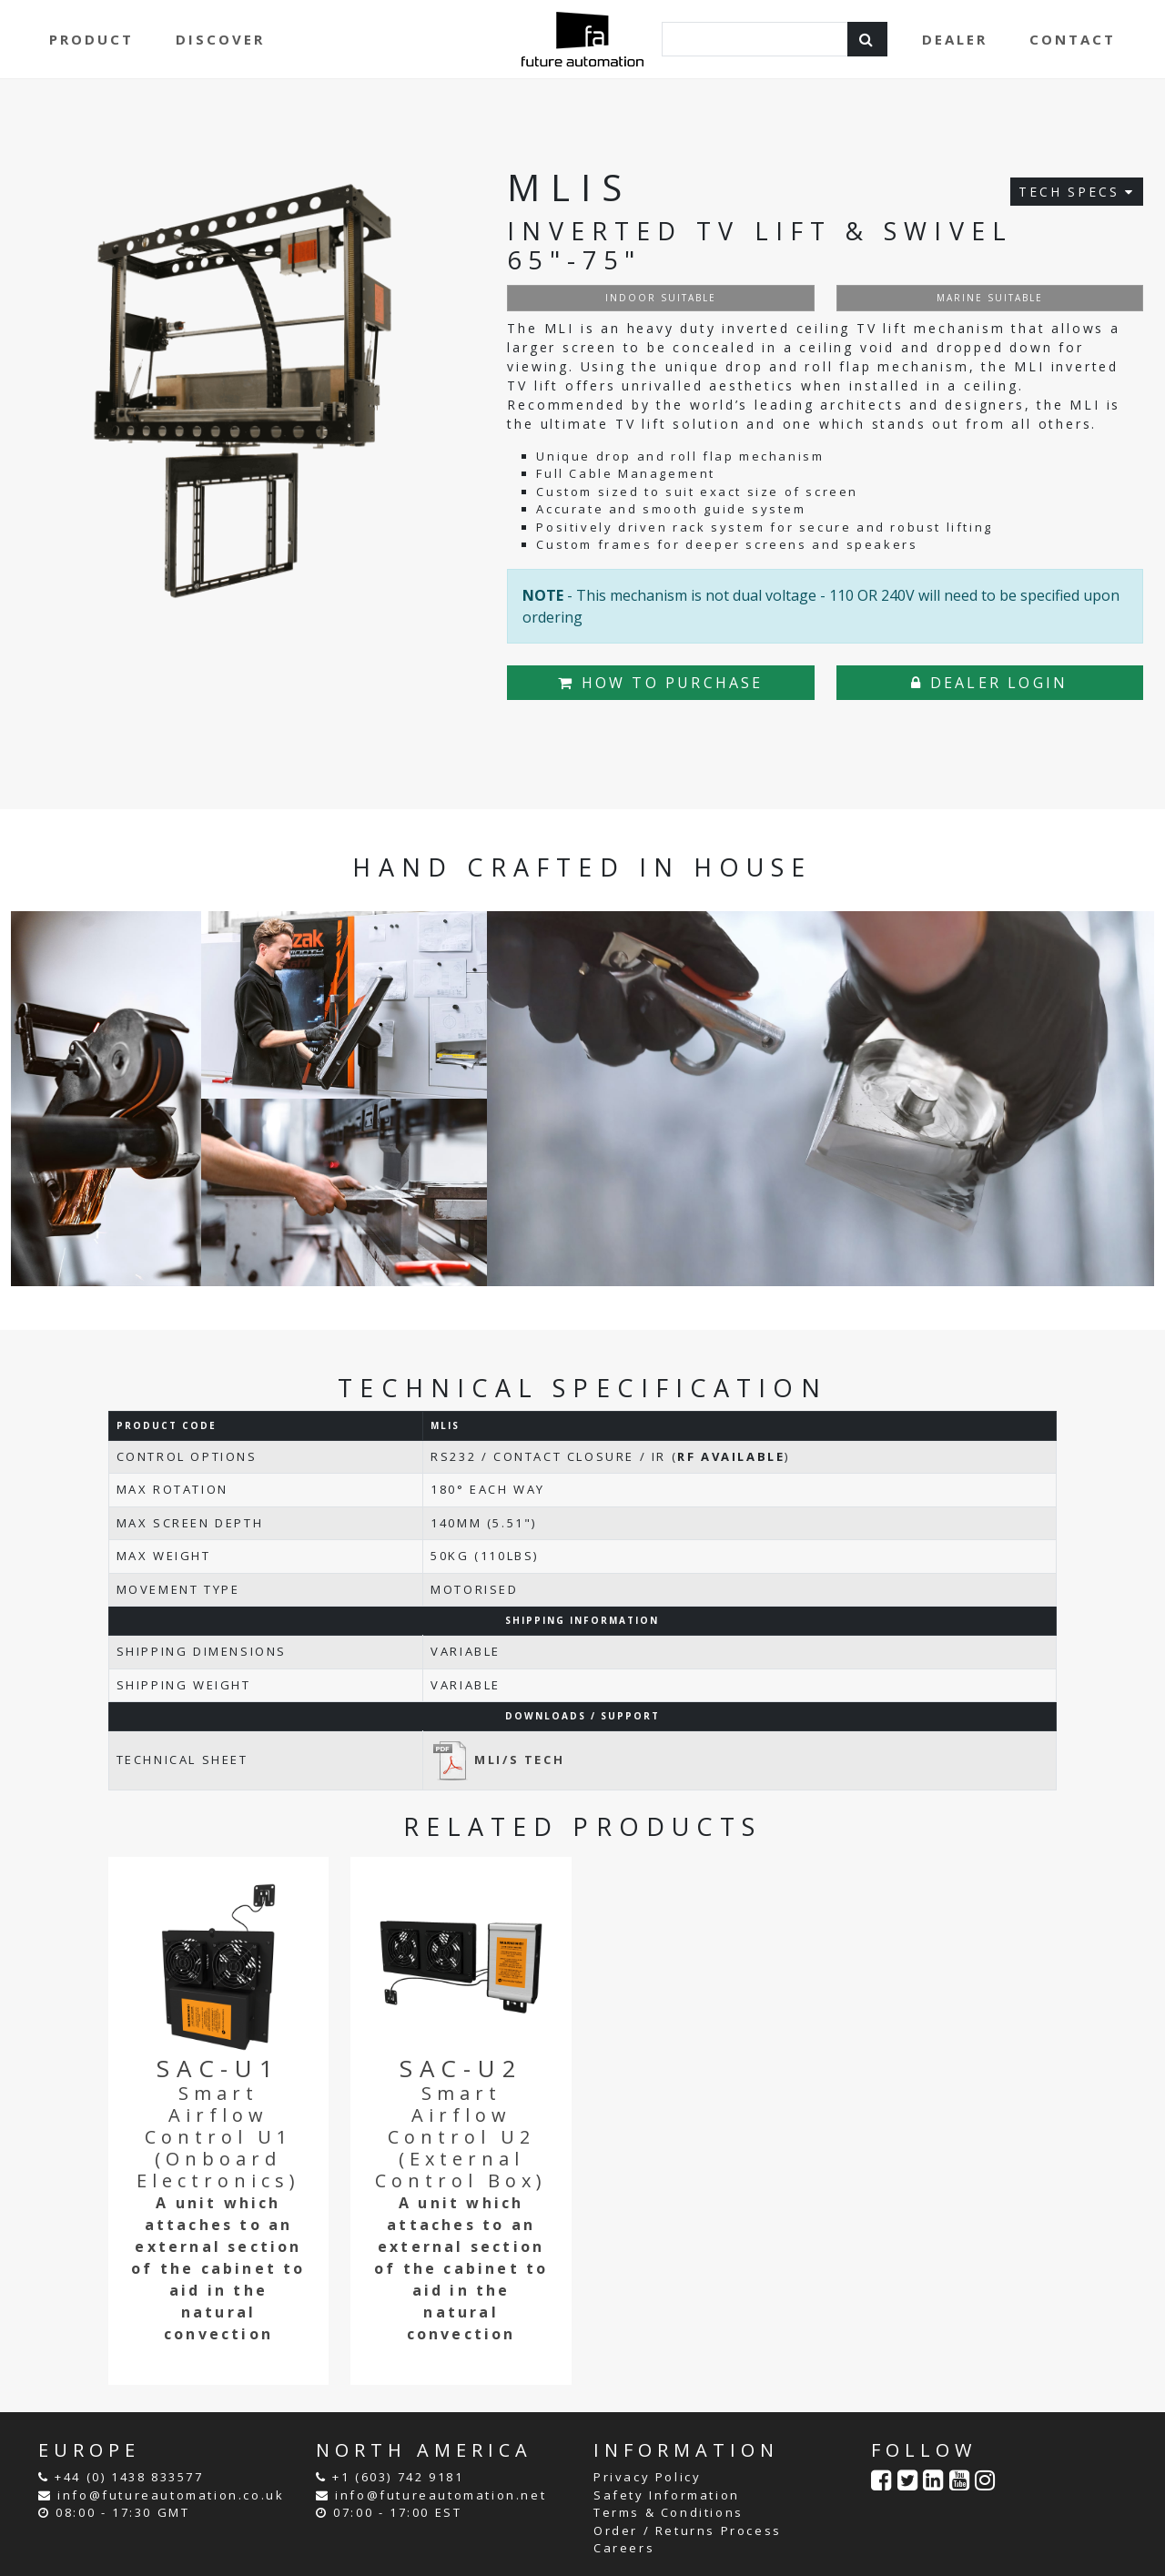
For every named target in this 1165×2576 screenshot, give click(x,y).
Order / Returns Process (687, 2530)
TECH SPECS (1076, 191)
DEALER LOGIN (989, 683)
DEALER (955, 39)
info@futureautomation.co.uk (170, 2495)
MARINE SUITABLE (990, 297)
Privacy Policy (647, 2477)
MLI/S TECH (497, 1759)
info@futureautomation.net (440, 2495)
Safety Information (666, 2495)
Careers (623, 2548)
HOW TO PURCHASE (660, 683)
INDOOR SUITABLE (660, 297)
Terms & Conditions (668, 2512)
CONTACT (1072, 39)
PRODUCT (91, 39)
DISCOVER (220, 39)
